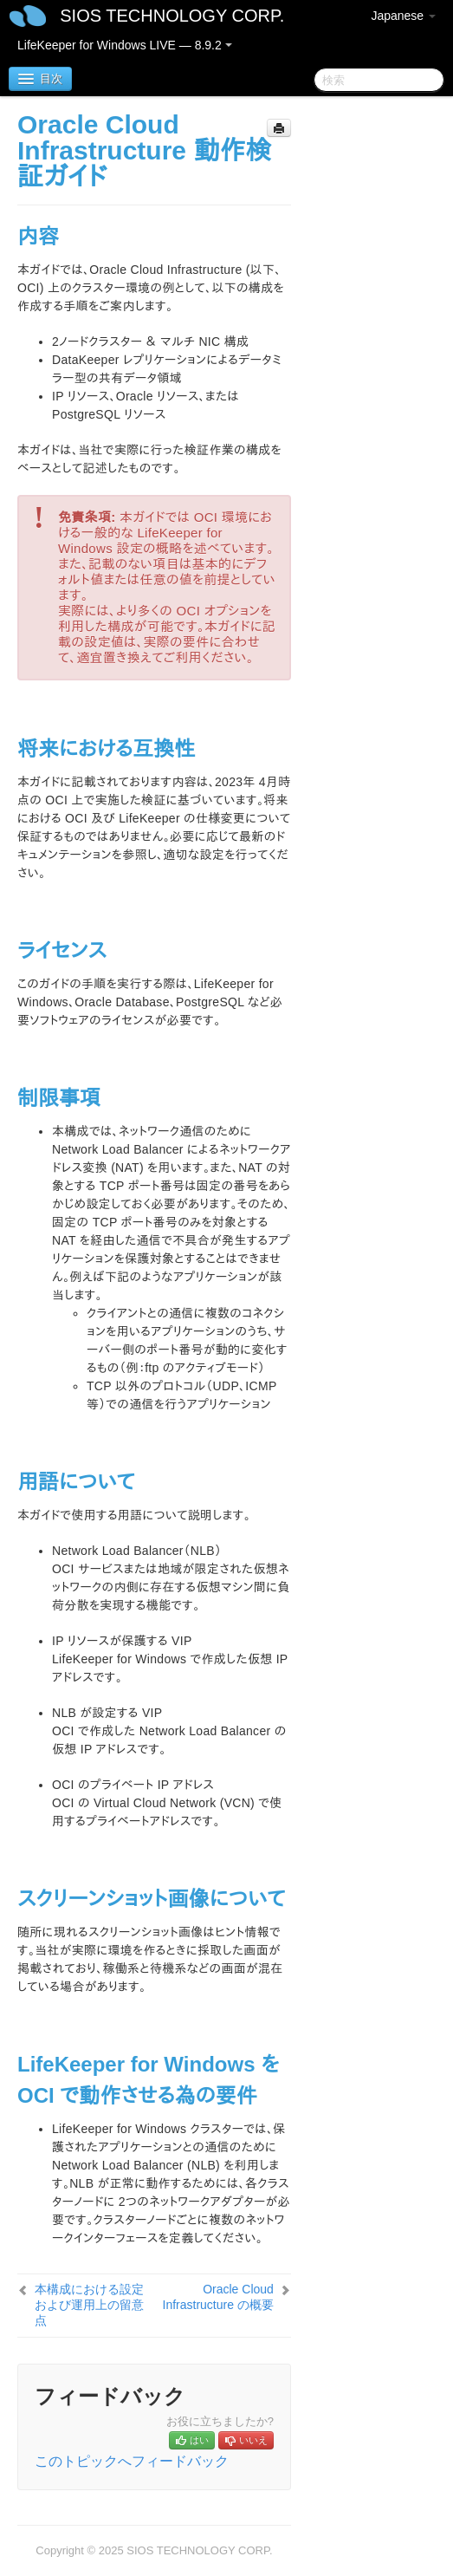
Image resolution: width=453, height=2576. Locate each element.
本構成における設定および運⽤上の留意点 (89, 2304)
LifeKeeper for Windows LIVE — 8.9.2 (124, 45)
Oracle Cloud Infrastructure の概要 (218, 2297)
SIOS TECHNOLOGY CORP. (172, 15)
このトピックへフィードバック (132, 2461)
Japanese (403, 16)
